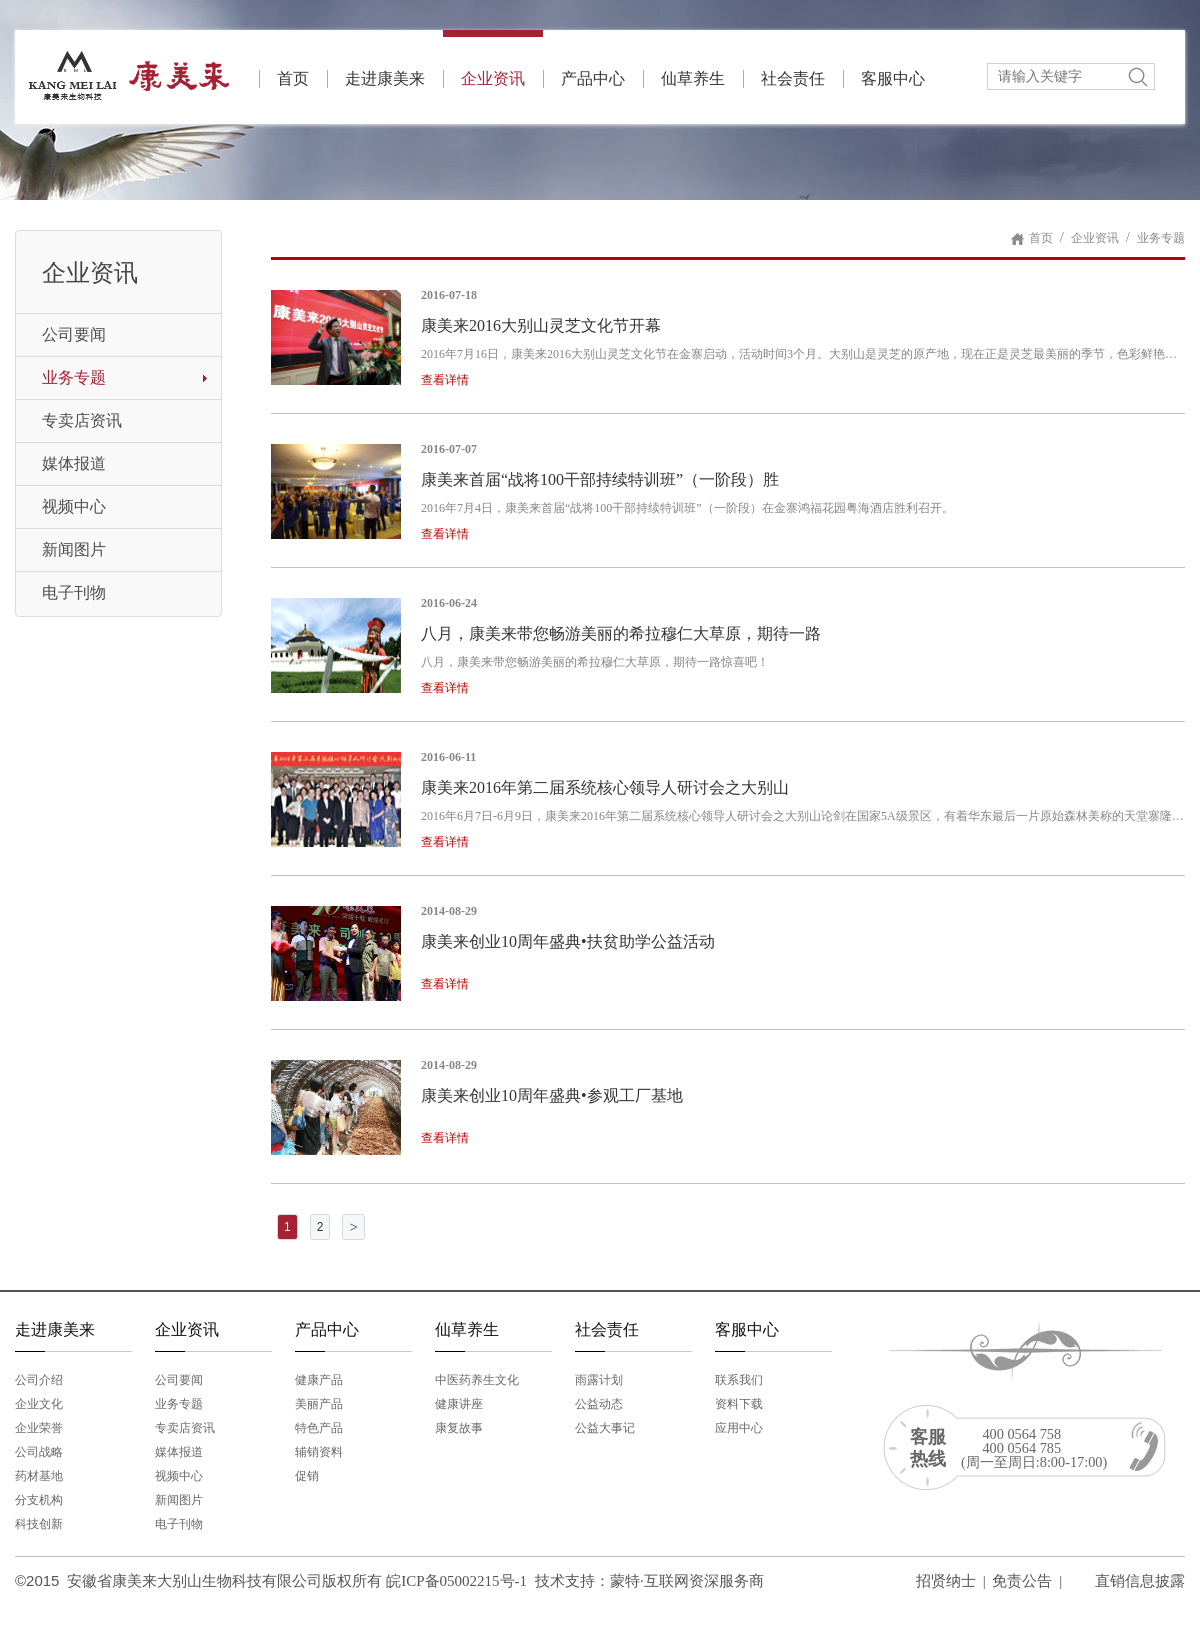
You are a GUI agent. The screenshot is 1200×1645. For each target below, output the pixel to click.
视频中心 (74, 506)
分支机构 (39, 1500)
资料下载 (739, 1404)
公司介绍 (39, 1380)
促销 (307, 1476)
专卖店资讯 (82, 420)
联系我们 (739, 1380)
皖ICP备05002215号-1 (456, 1581)
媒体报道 (74, 463)
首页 (293, 78)
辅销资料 (319, 1452)
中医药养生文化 (477, 1380)
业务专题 (74, 377)
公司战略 (39, 1452)
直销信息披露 (1140, 1581)
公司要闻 (74, 334)
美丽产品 (319, 1404)
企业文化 (39, 1404)
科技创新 (39, 1524)
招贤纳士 (946, 1581)
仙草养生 (693, 78)
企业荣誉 (39, 1428)
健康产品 (319, 1380)
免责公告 (1022, 1581)
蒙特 (625, 1581)
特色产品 (319, 1428)
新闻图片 (74, 549)
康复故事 (459, 1428)
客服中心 (893, 78)
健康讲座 (459, 1404)
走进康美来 (385, 78)
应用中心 (739, 1428)
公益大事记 (605, 1428)
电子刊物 (74, 592)
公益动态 (599, 1404)
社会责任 (793, 78)
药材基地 (39, 1476)
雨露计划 (599, 1380)
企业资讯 (493, 58)
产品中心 (593, 78)
